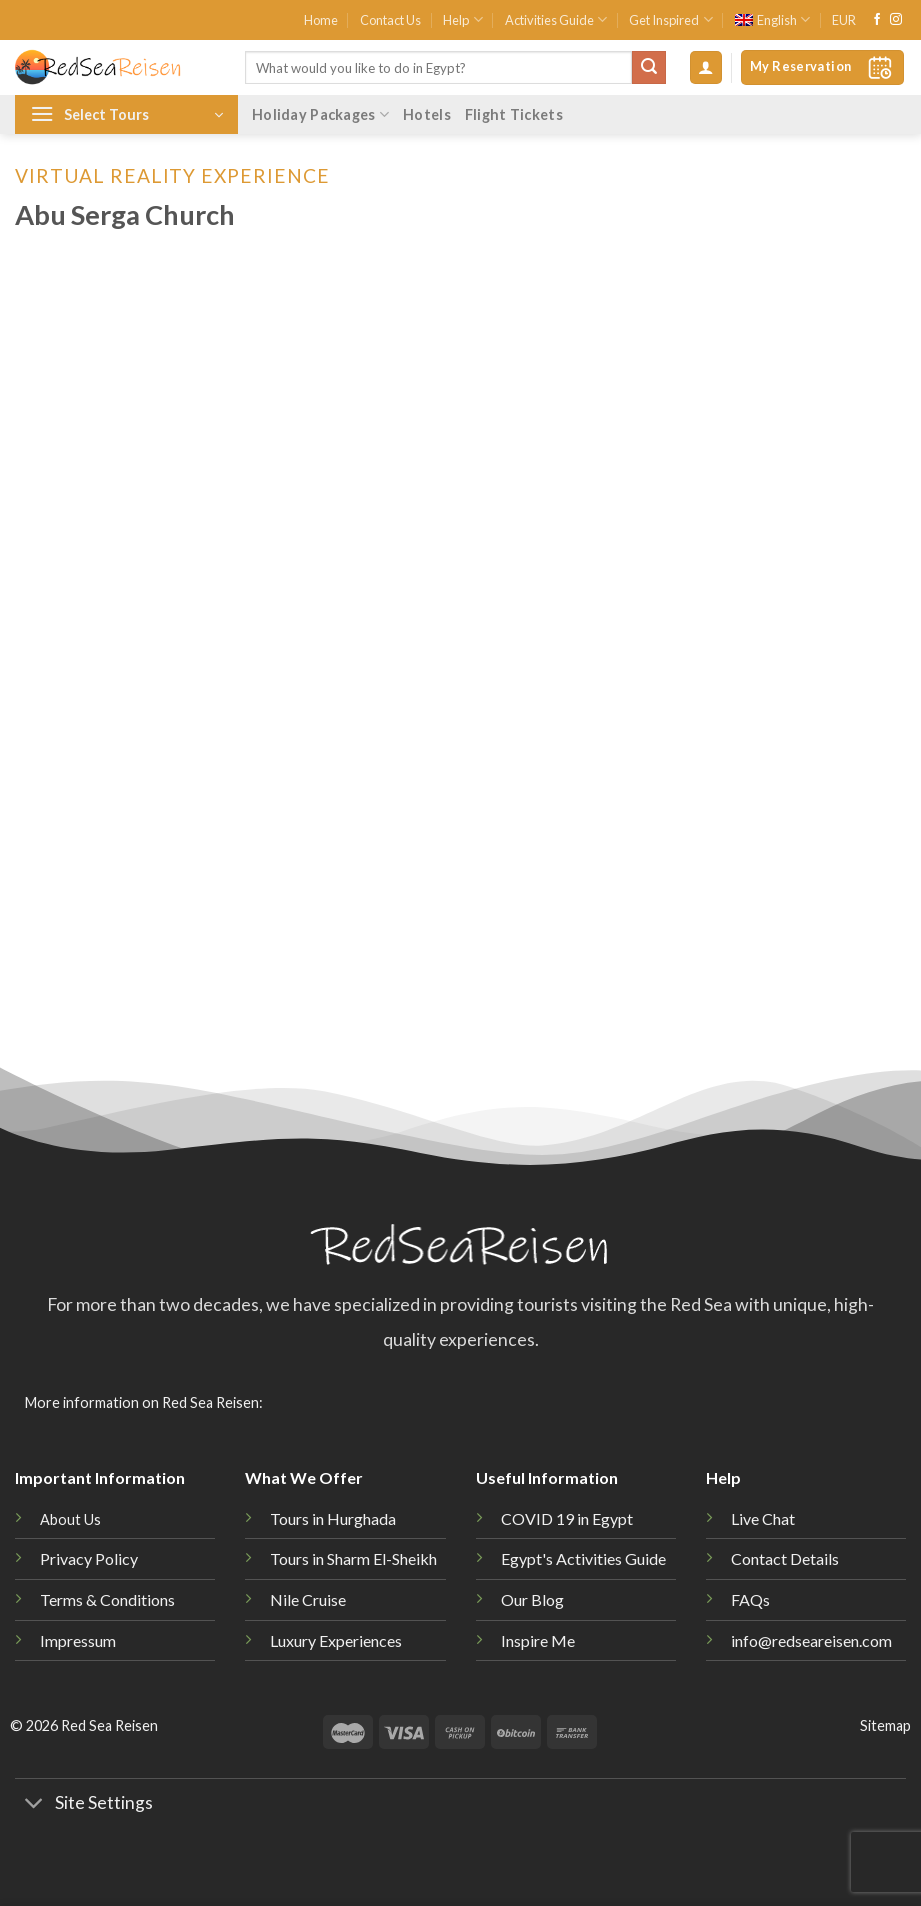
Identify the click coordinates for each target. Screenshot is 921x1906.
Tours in (353, 1558)
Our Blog (532, 1599)
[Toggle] (34, 1805)
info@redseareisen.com (811, 1640)
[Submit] (649, 68)
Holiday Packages (320, 114)
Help (462, 19)
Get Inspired (670, 19)
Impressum (78, 1640)
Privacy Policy (89, 1558)
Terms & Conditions (107, 1599)
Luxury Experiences (336, 1640)
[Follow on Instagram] (896, 20)
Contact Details (785, 1558)
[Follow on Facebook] (877, 20)
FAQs (750, 1599)
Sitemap (885, 1725)
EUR (844, 20)
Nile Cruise (308, 1599)
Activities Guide (556, 19)
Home (321, 20)
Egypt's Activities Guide (583, 1558)
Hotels (427, 114)
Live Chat (763, 1518)
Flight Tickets (514, 114)
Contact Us (390, 20)
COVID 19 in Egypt (567, 1518)
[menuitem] (772, 20)
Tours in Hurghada (333, 1518)
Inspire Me (538, 1640)
